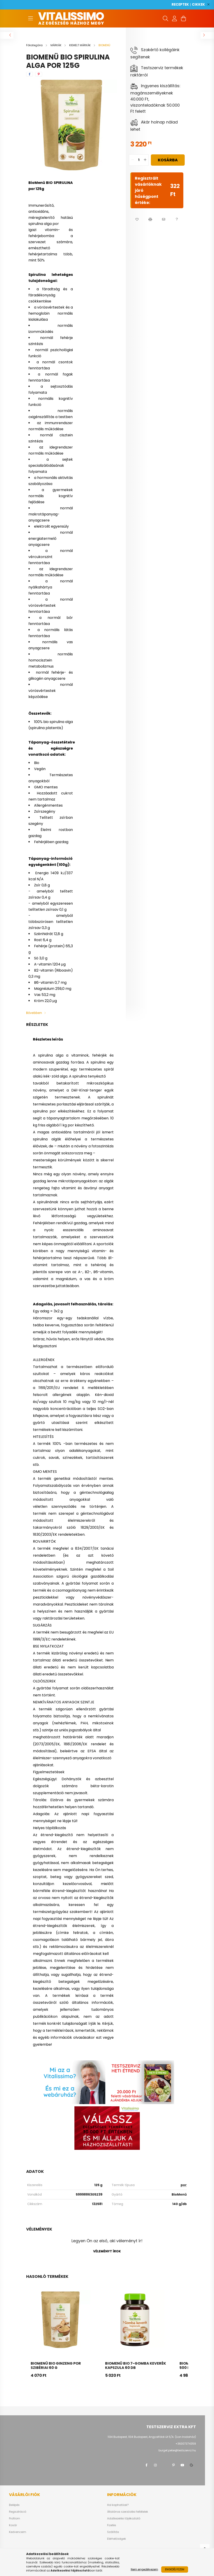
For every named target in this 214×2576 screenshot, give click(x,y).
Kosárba (168, 160)
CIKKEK (198, 4)
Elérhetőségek (116, 2538)
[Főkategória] (34, 45)
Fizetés (111, 2525)
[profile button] (174, 18)
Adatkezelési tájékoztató (123, 2518)
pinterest (173, 2465)
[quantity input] (139, 160)
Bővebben (34, 1013)
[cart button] (183, 18)
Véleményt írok (107, 2251)
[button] (137, 219)
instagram (155, 2465)
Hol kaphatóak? (118, 2505)
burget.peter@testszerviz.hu (177, 2450)
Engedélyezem (174, 2569)
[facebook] (29, 74)
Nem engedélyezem (144, 2569)
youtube (182, 2465)
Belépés (14, 2505)
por (184, 2185)
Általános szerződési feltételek (127, 2511)
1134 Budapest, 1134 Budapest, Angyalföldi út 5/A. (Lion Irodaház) (152, 2437)
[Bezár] (208, 4)
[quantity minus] (132, 160)
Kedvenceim (17, 2532)
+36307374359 (185, 2444)
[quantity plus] (145, 160)
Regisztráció (17, 2511)
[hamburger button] (30, 18)
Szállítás (113, 2532)
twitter (164, 2465)
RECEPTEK (180, 4)
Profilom (14, 2518)
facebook (146, 2465)
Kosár (13, 2525)
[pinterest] (38, 74)
